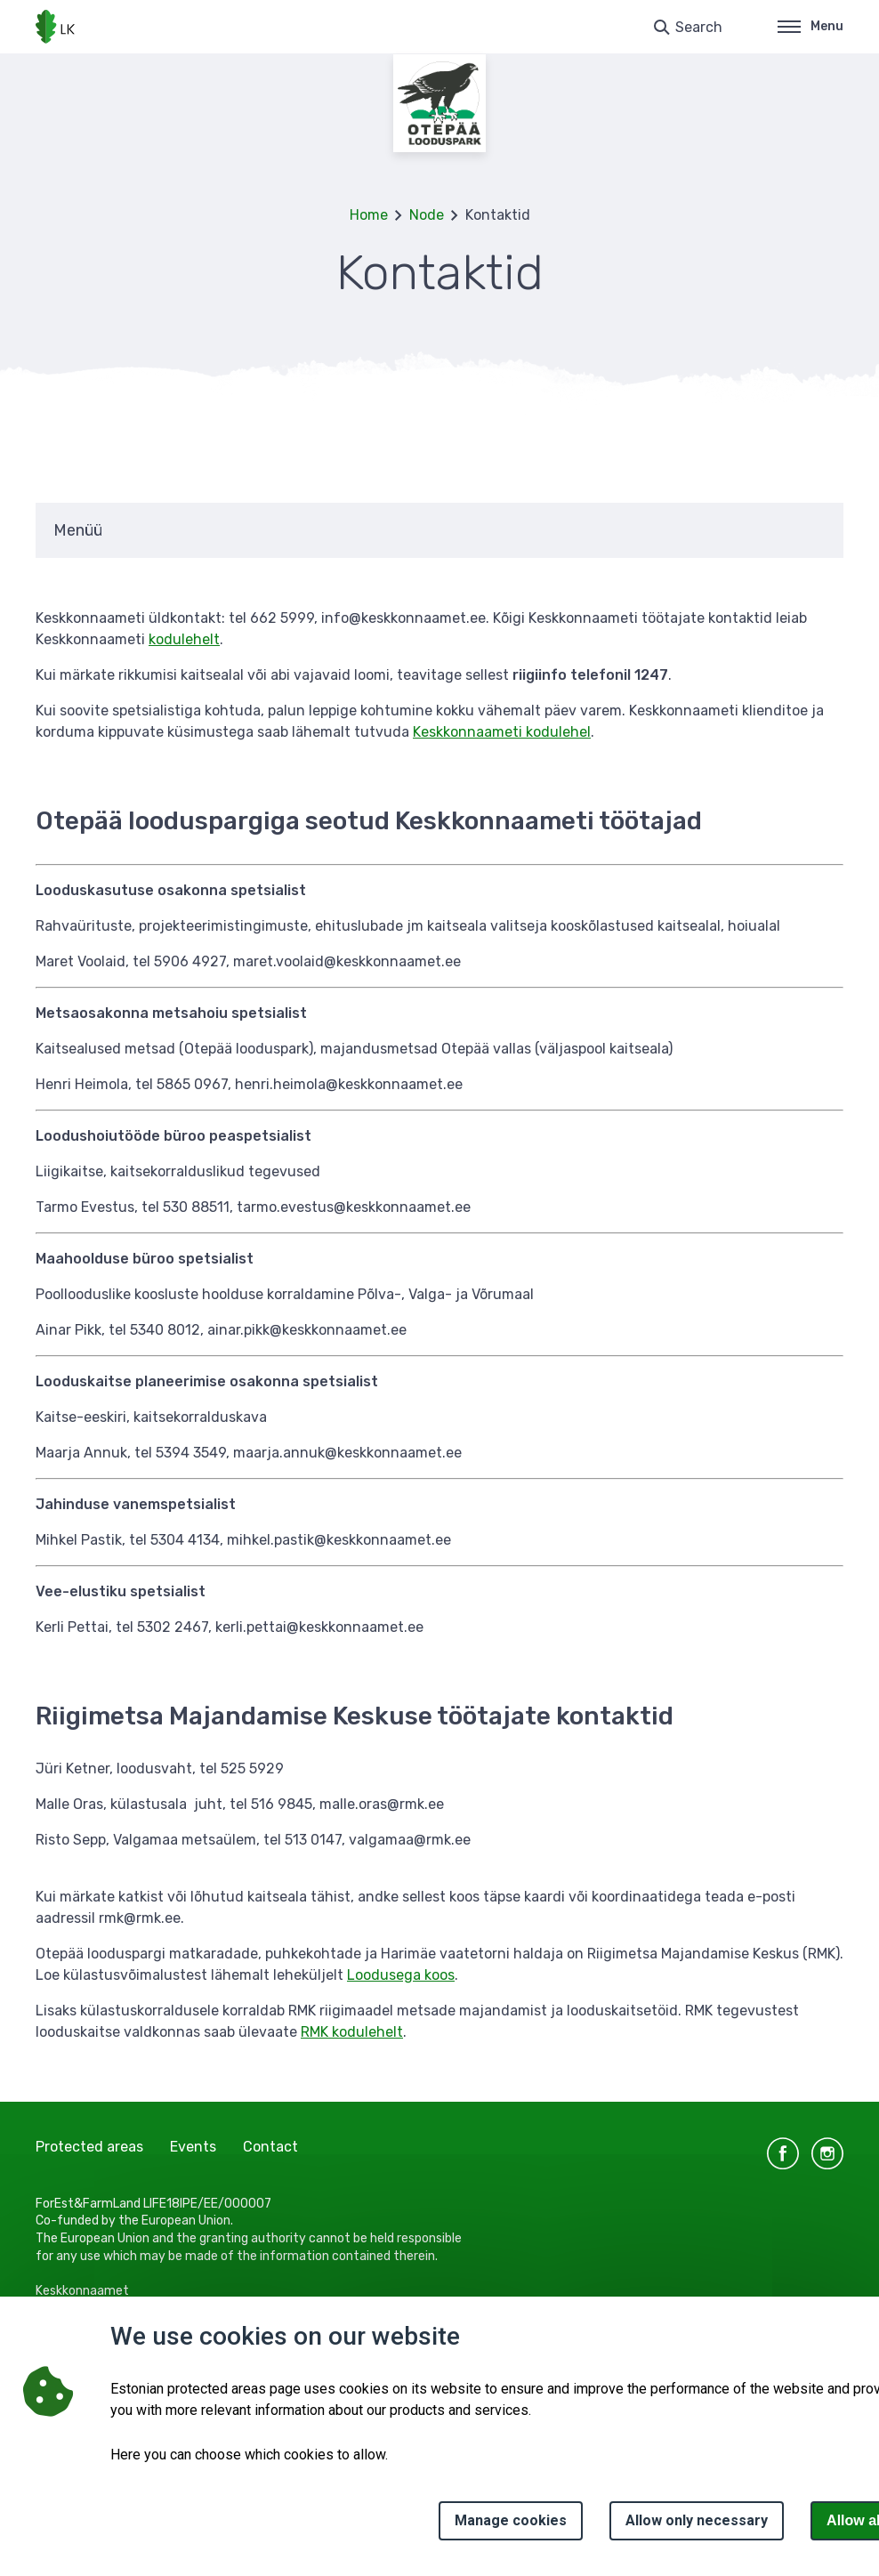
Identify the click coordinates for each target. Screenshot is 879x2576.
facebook (783, 2153)
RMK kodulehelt (352, 2031)
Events (193, 2146)
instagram (827, 2153)
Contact (270, 2146)
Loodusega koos (401, 1974)
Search (698, 27)
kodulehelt (184, 639)
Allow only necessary (696, 2520)
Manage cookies (511, 2520)
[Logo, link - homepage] (55, 27)
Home (369, 214)
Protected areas (89, 2146)
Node (426, 214)
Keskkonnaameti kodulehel (502, 731)
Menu (810, 26)
